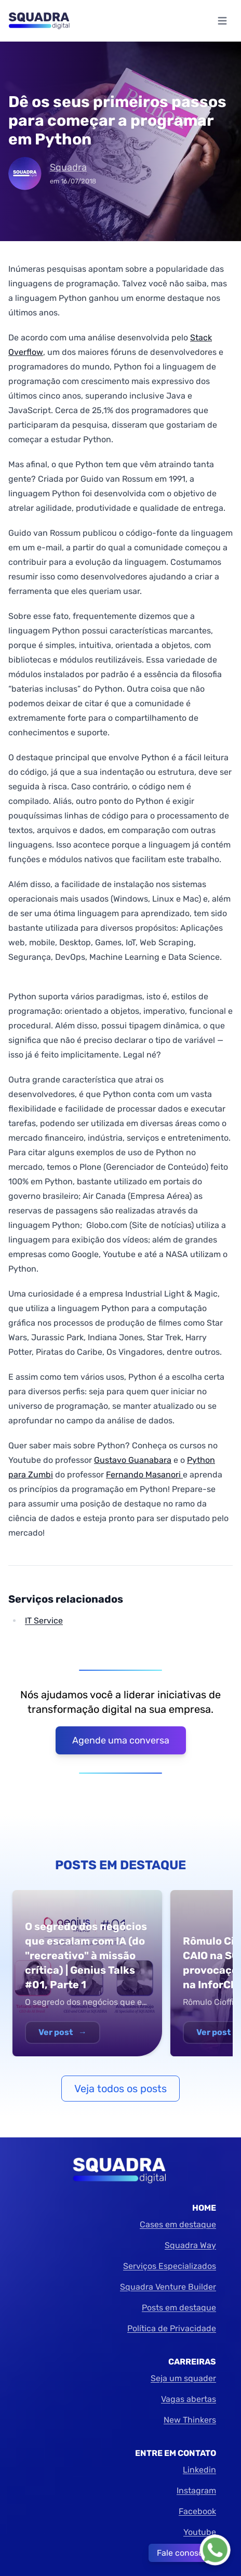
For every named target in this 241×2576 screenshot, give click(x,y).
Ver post (62, 2032)
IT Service (44, 1621)
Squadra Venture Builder (168, 2287)
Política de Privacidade (171, 2328)
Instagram (196, 2490)
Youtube (199, 2532)
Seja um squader (183, 2378)
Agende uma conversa (120, 1740)
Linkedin (199, 2470)
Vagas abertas (188, 2399)
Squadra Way (190, 2245)
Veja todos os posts (120, 2088)
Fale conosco (182, 2553)
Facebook (197, 2511)
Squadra (68, 167)
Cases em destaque (178, 2224)
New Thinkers (190, 2420)
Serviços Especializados (169, 2266)
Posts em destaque (179, 2308)
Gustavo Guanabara (132, 1460)
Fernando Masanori (144, 1474)
